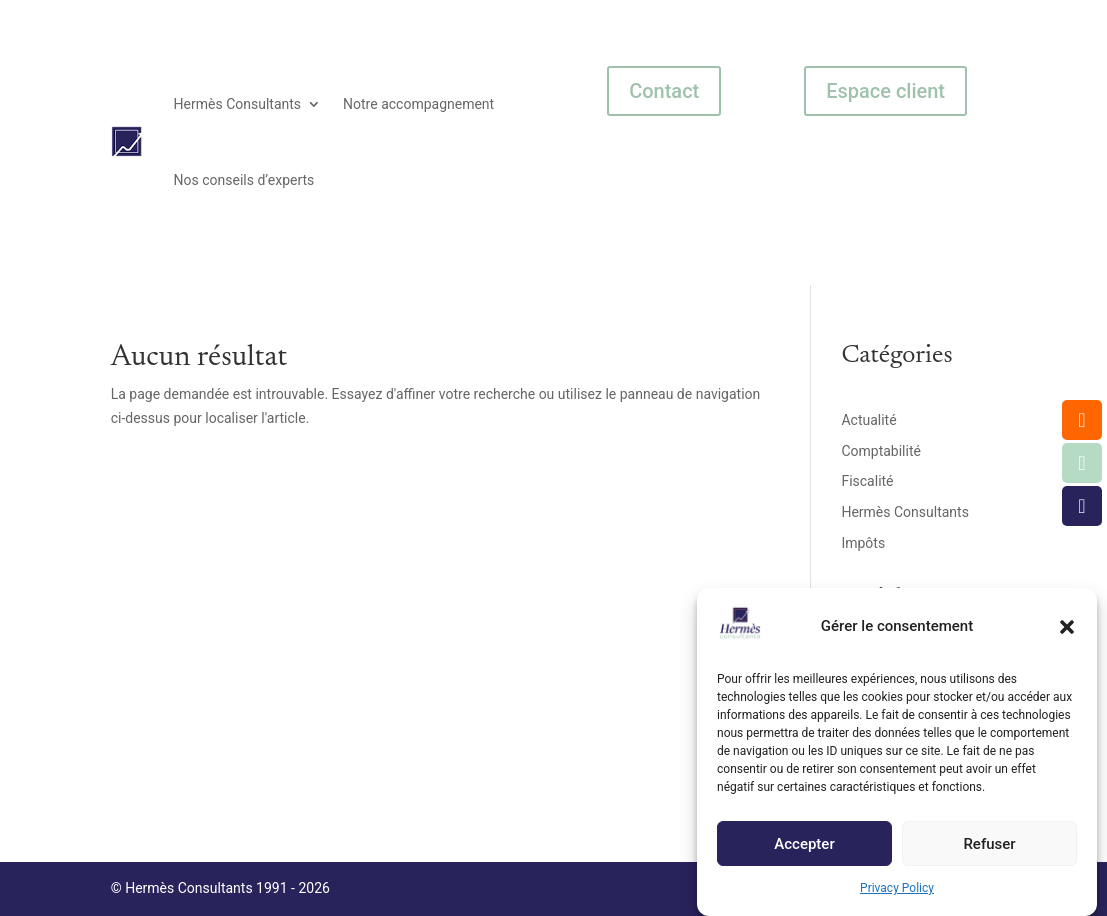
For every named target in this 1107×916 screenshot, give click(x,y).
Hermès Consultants (237, 104)
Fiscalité (867, 481)
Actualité (868, 420)
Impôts (863, 543)
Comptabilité (881, 451)
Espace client (885, 91)
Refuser (989, 851)
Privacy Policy (897, 896)
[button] (1067, 634)
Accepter (804, 851)
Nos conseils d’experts (244, 180)
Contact (664, 91)
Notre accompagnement (418, 104)
